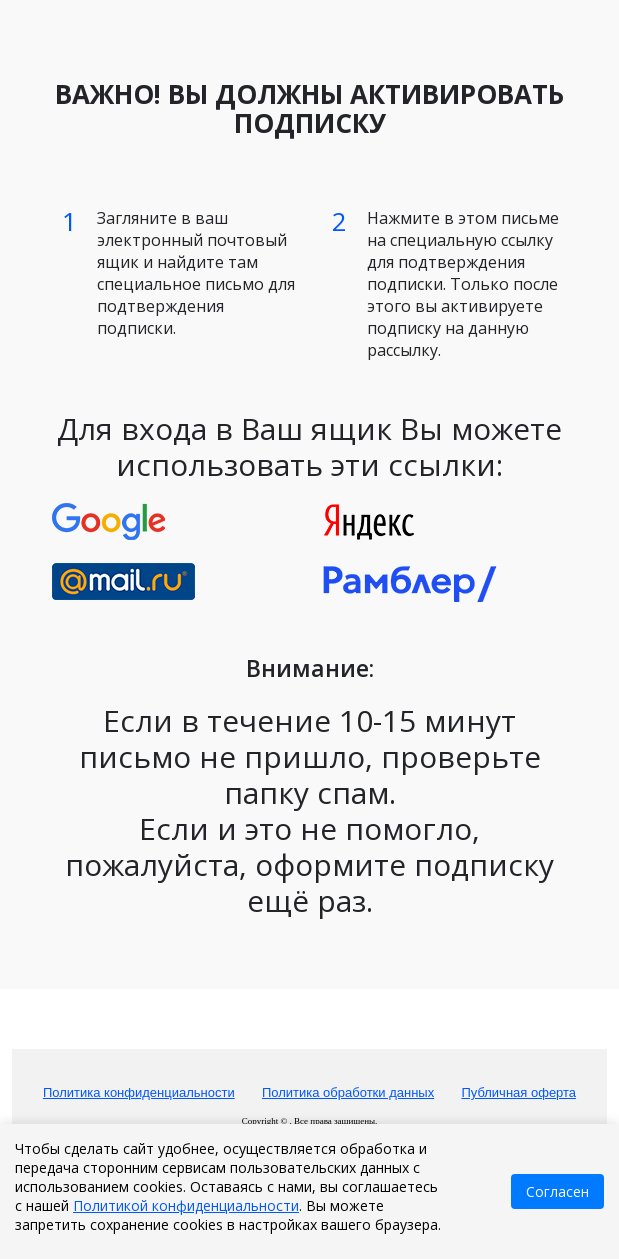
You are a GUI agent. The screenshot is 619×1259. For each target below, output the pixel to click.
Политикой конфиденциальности (186, 1205)
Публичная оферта (518, 1092)
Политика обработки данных (348, 1092)
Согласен (557, 1191)
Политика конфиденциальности (139, 1092)
